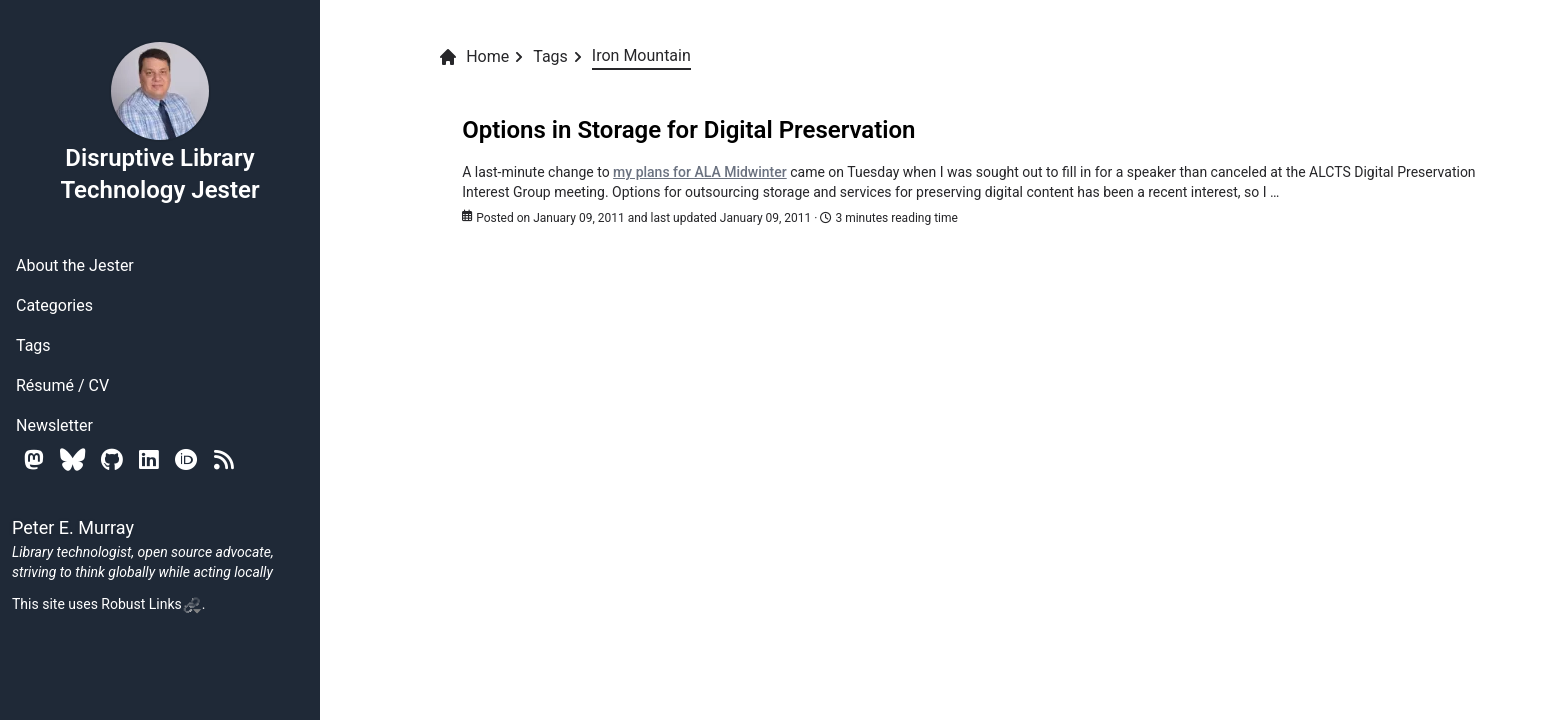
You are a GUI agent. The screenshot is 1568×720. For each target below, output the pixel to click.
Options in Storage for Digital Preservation (688, 130)
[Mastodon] (34, 459)
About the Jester (75, 265)
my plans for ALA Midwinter (700, 172)
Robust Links (151, 604)
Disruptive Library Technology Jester (159, 122)
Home (473, 57)
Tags (33, 345)
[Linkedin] (149, 459)
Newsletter (54, 425)
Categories (54, 305)
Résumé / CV (62, 385)
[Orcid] (186, 459)
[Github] (112, 459)
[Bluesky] (72, 459)
